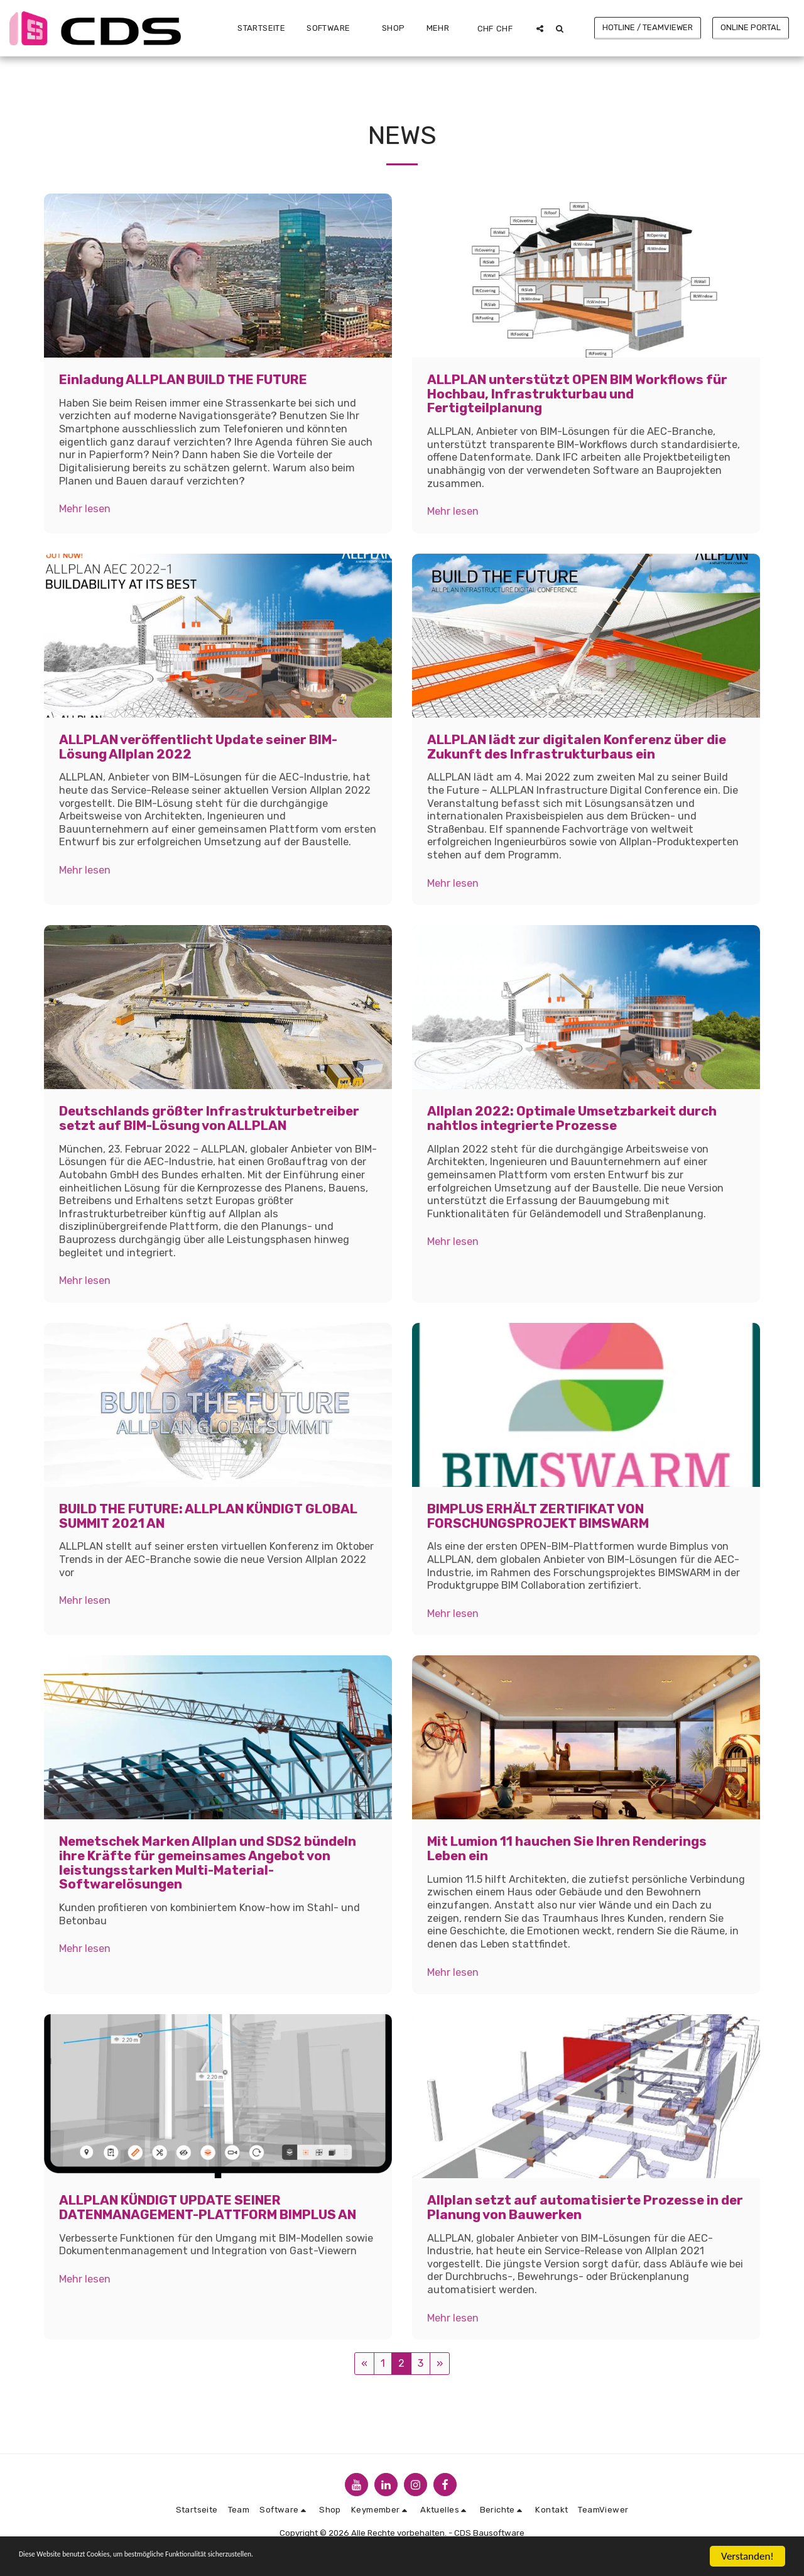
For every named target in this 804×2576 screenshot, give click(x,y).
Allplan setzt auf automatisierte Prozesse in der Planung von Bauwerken (585, 2207)
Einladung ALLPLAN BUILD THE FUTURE (183, 379)
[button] (333, 28)
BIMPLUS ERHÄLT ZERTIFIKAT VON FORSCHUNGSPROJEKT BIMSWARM (538, 1516)
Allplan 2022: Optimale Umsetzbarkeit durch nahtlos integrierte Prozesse (572, 1118)
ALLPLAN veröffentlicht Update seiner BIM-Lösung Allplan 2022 (198, 747)
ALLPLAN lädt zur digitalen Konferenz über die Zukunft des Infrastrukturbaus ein (576, 747)
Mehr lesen (85, 509)
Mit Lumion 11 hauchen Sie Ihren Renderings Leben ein (567, 1848)
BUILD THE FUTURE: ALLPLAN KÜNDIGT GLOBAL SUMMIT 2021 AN (208, 1516)
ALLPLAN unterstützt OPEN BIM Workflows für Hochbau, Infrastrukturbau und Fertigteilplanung (577, 393)
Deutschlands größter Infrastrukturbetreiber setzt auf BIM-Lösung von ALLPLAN (209, 1118)
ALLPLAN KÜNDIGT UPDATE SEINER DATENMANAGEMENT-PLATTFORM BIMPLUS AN (207, 2207)
